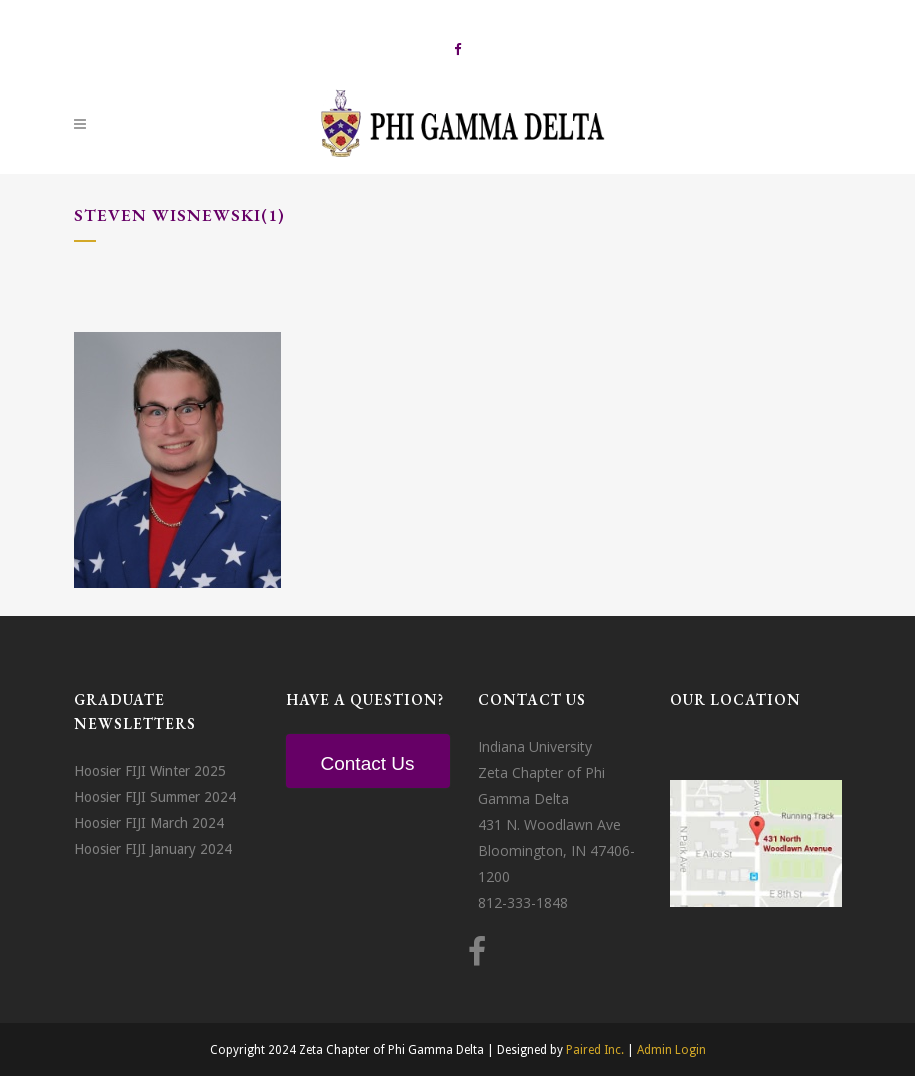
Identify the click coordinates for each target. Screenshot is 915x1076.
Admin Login (671, 1050)
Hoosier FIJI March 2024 (149, 823)
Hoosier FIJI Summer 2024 (155, 797)
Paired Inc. (595, 1050)
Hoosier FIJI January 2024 (153, 849)
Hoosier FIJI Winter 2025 (150, 771)
